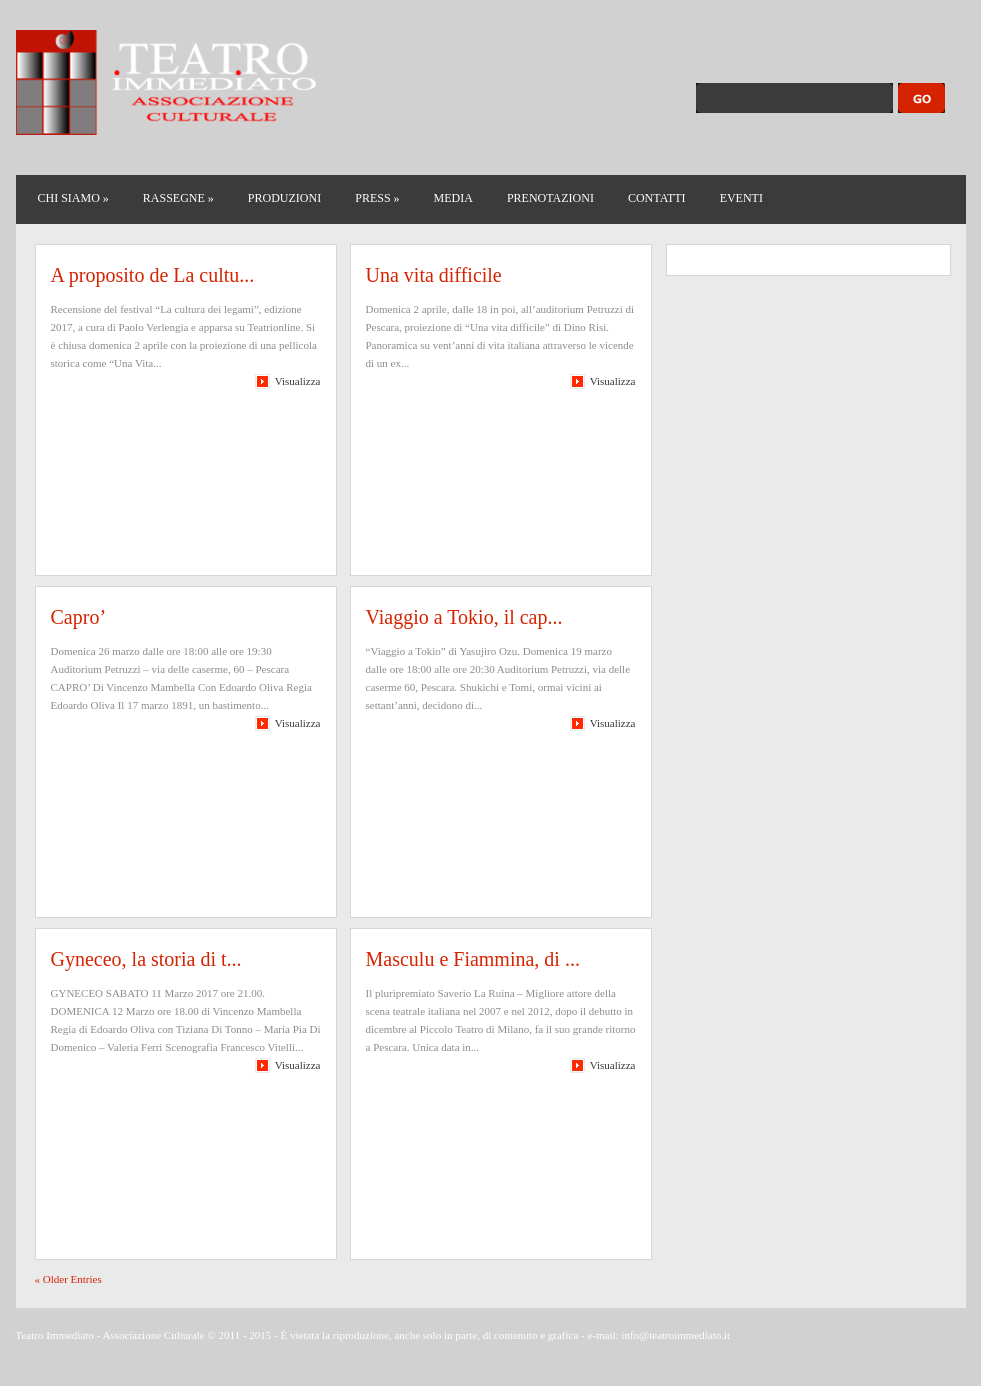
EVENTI (741, 198)
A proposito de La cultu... (153, 275)
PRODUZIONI (284, 198)
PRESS (377, 198)
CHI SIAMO (73, 198)
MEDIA (453, 198)
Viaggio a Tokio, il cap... (464, 617)
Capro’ (79, 617)
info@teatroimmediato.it (675, 1335)
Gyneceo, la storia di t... (146, 959)
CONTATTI (657, 198)
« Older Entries (68, 1279)
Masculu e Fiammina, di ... (473, 959)
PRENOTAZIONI (550, 198)
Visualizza (298, 381)
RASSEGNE (178, 198)
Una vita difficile (434, 275)
